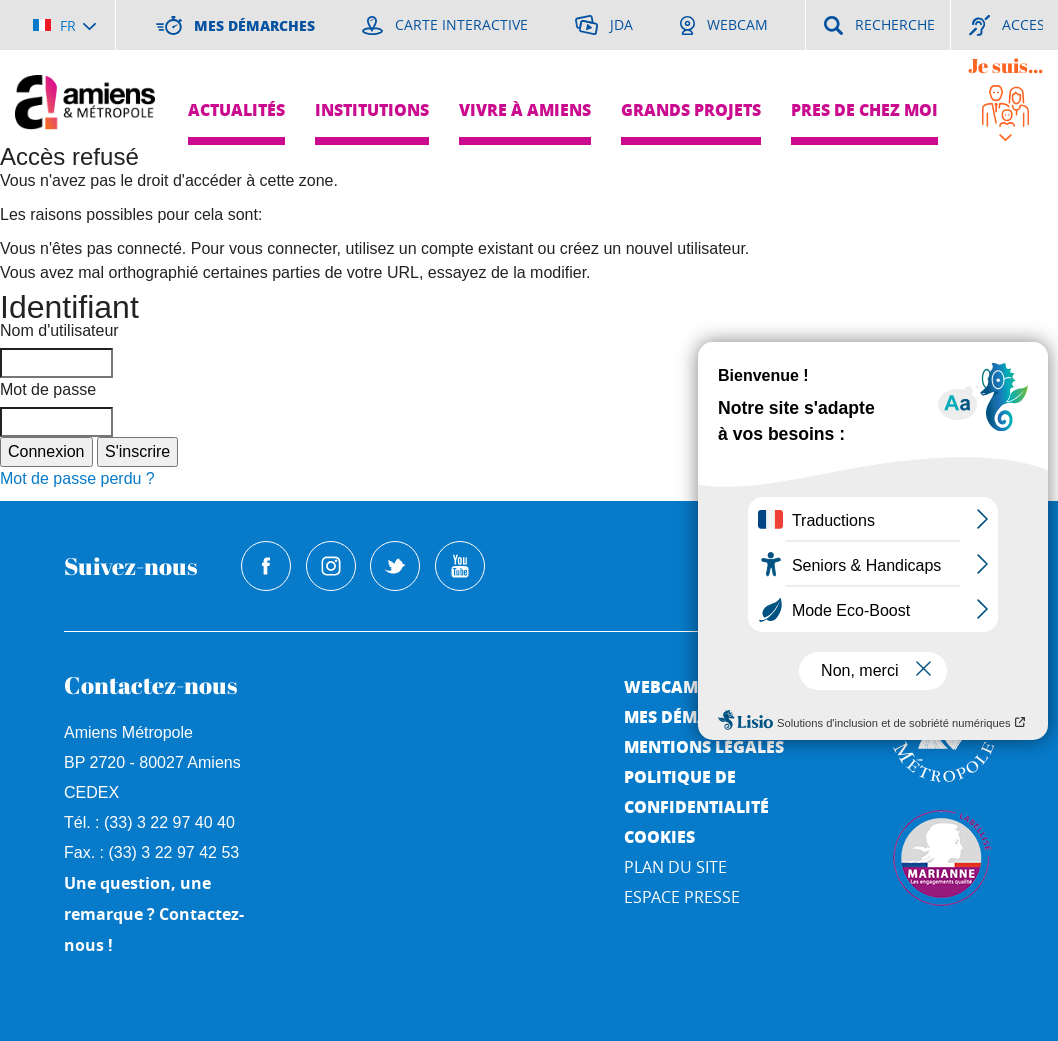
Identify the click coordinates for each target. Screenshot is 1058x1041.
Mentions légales (704, 746)
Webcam (661, 686)
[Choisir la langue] (64, 25)
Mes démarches (692, 716)
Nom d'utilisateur (59, 330)
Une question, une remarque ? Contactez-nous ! (154, 914)
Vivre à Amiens (525, 109)
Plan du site (675, 867)
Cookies (659, 836)
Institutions (372, 109)
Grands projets (691, 109)
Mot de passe (48, 389)
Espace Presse (682, 897)
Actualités (236, 109)
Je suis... (1005, 65)
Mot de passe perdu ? (77, 478)
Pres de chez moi (864, 109)
